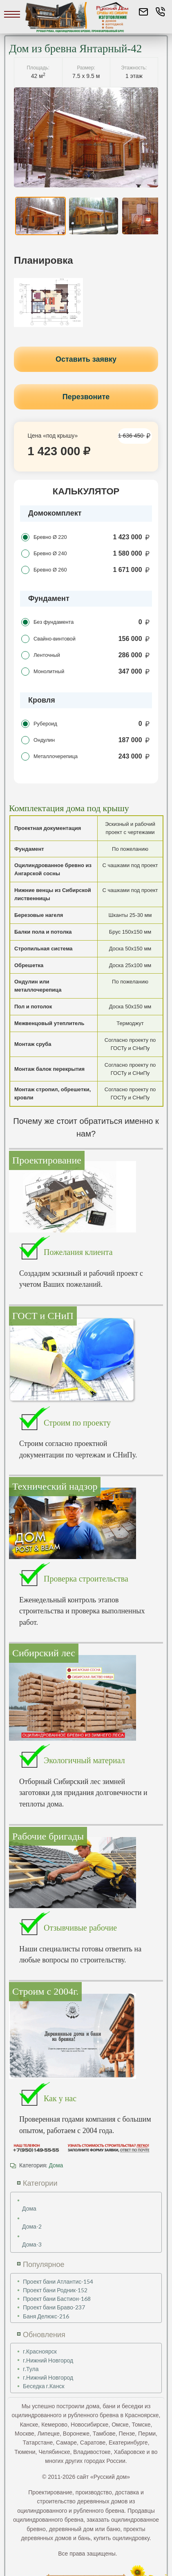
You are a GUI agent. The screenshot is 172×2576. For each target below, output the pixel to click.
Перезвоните (86, 397)
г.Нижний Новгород (48, 2360)
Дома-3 (32, 2244)
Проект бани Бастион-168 (57, 2298)
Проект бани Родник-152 (55, 2290)
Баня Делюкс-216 (46, 2316)
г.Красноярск (40, 2351)
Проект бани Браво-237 (54, 2307)
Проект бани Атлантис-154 (58, 2281)
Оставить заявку (86, 359)
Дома (56, 2165)
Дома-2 (32, 2226)
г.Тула (31, 2368)
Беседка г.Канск (44, 2385)
